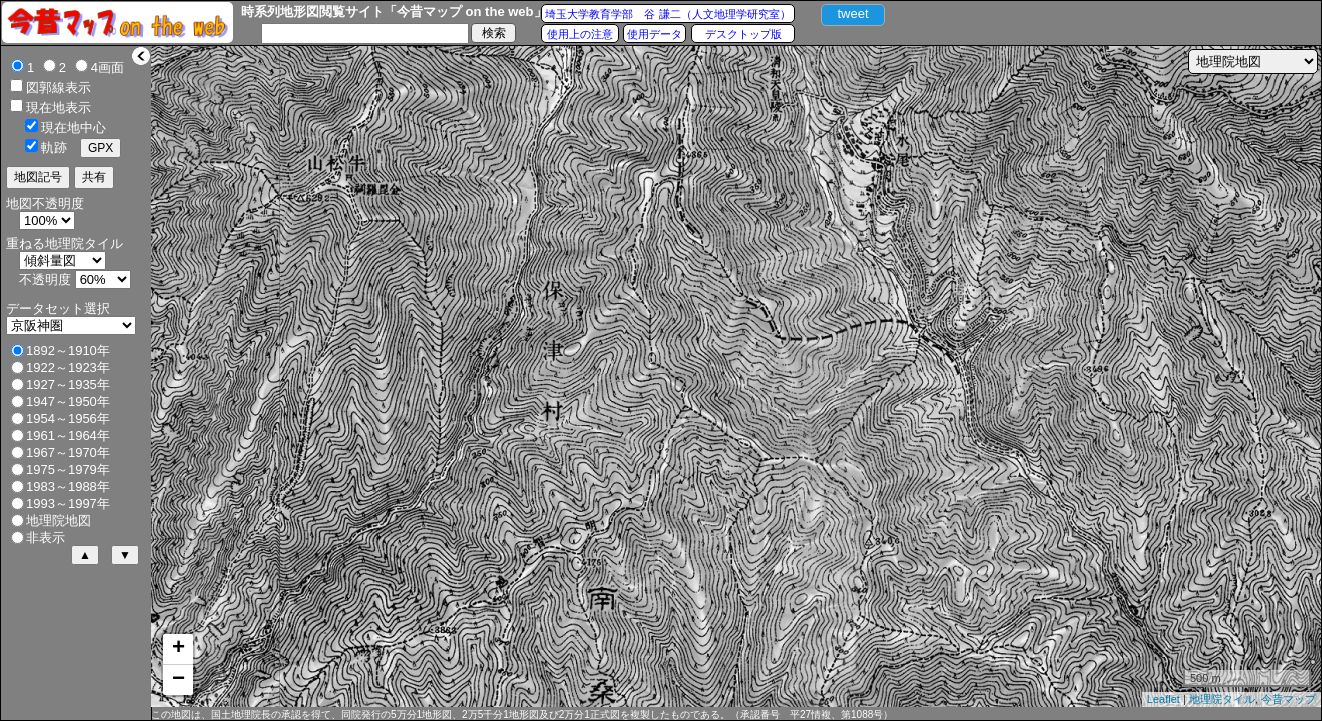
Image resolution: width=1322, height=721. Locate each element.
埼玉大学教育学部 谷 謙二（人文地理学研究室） (667, 14)
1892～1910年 (68, 350)
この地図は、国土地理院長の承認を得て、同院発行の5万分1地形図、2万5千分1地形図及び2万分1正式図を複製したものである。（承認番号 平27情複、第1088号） (522, 714)
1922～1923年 (68, 367)
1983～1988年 (68, 486)
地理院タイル (1222, 699)
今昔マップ (1288, 699)
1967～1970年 (68, 452)
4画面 (107, 67)
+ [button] (178, 649)
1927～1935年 (68, 384)
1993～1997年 (68, 503)
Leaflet (1163, 699)
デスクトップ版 (743, 34)
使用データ (654, 34)
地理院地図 (58, 520)
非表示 (45, 537)
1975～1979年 (68, 469)
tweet (852, 13)
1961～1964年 (68, 435)
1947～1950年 (68, 401)
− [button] (178, 680)
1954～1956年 (68, 418)
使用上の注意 (580, 34)
